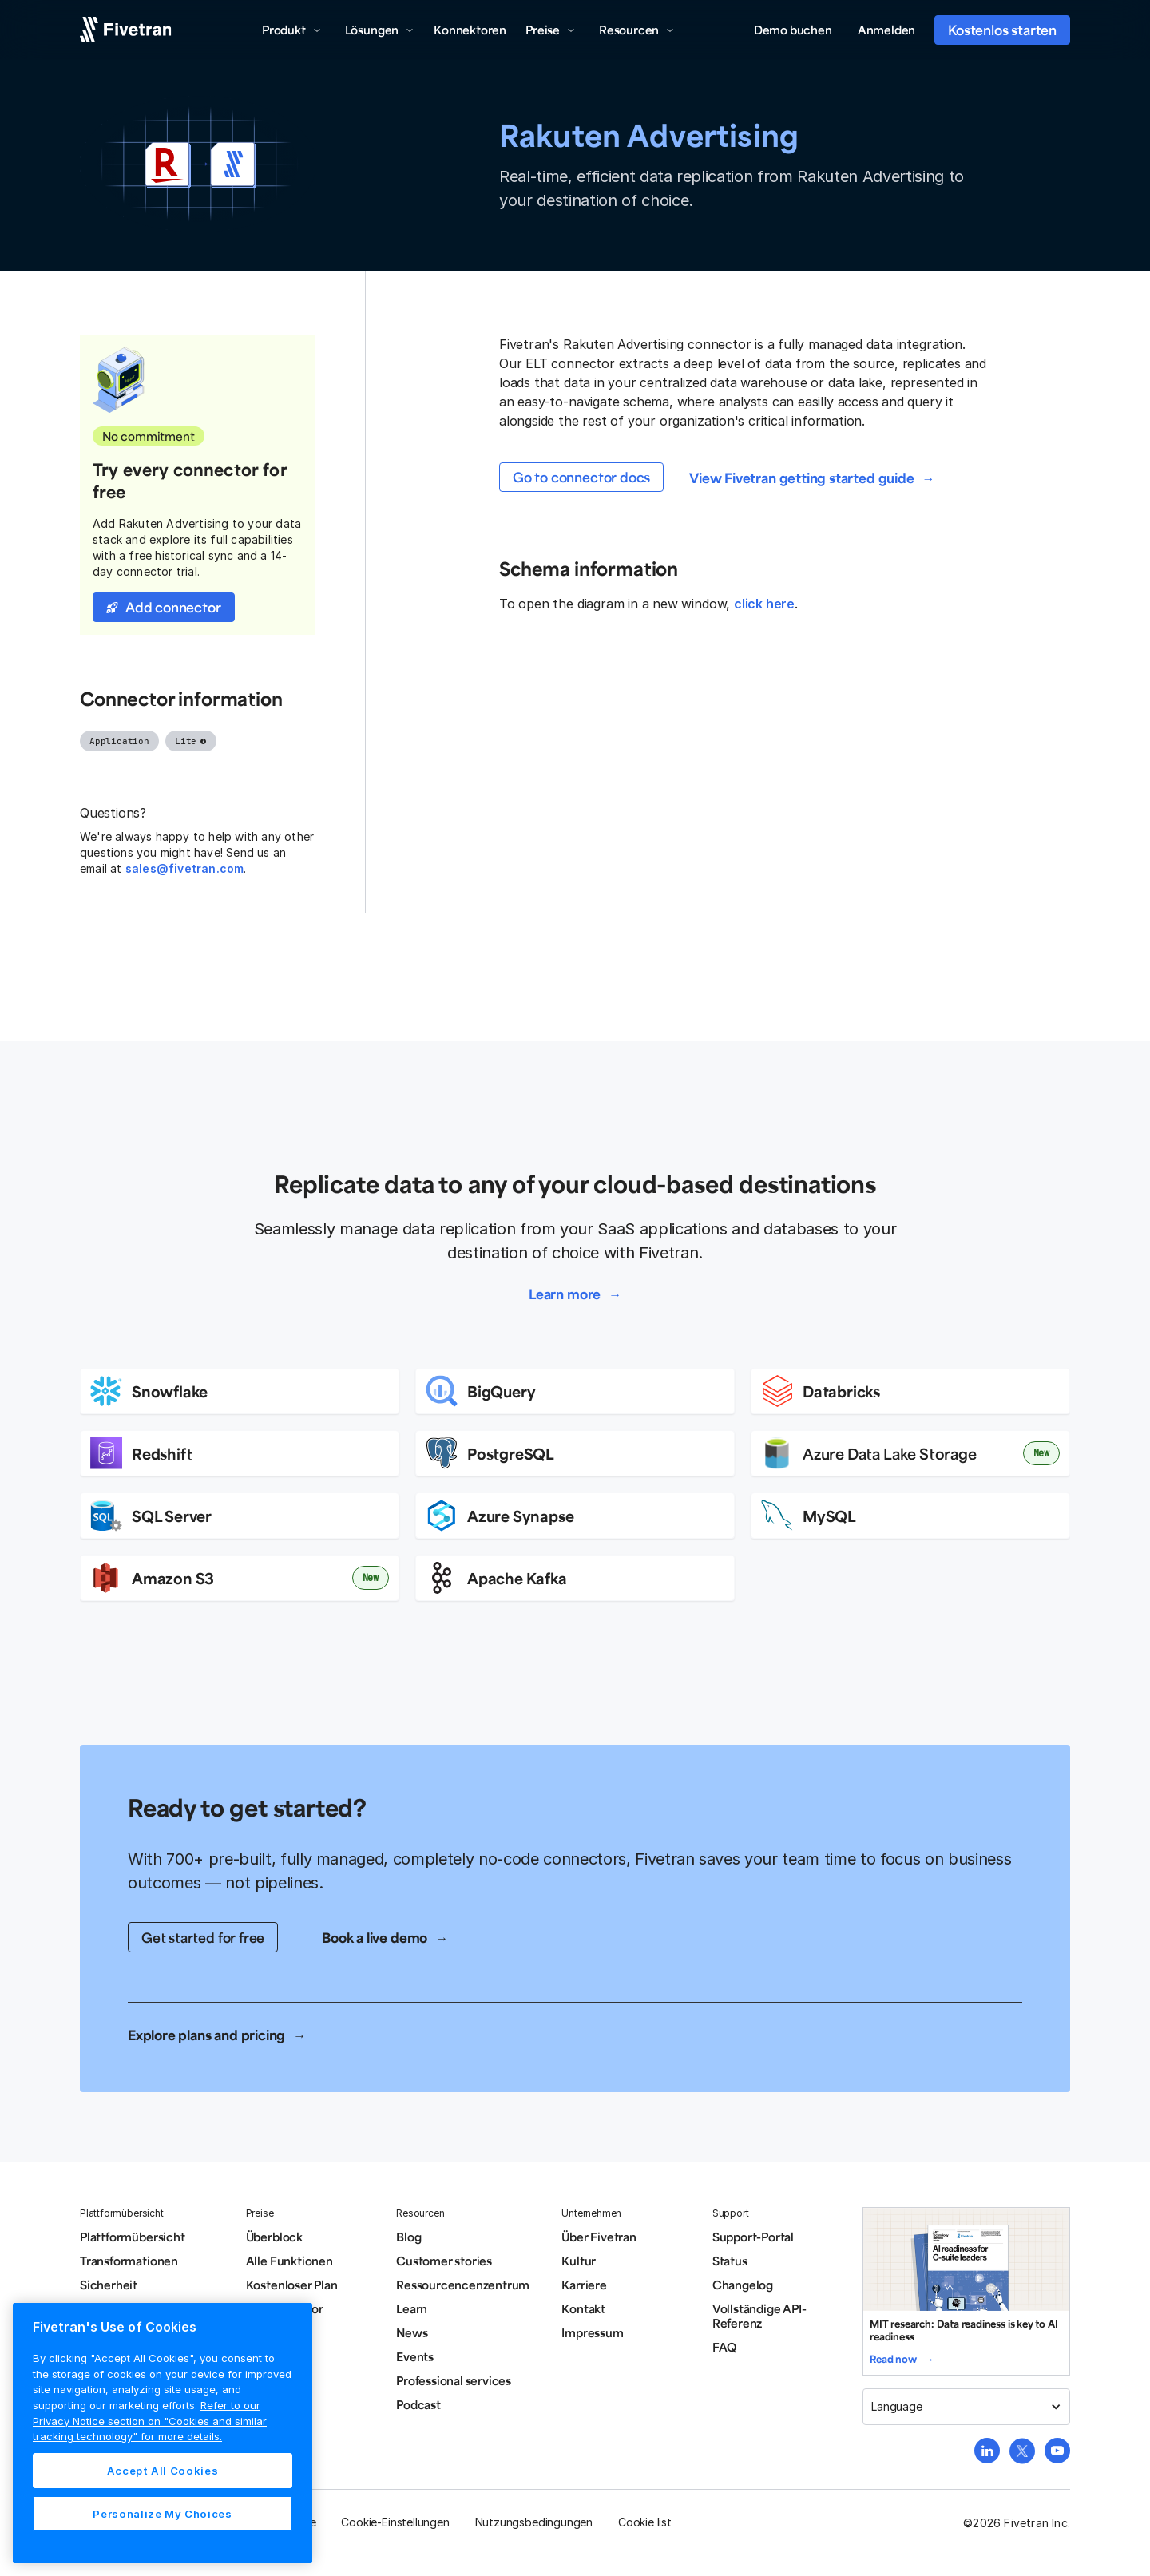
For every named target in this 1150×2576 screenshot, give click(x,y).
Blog (408, 2236)
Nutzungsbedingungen (534, 2522)
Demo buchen (793, 29)
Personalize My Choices (162, 2513)
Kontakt (583, 2308)
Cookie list (645, 2522)
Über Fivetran (598, 2236)
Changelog (742, 2284)
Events (415, 2356)
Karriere (583, 2284)
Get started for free (202, 1937)
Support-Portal (753, 2236)
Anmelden (886, 29)
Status (730, 2260)
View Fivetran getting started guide (801, 477)
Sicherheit (108, 2284)
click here (764, 604)
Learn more (565, 1293)
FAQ (724, 2347)
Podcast (418, 2404)
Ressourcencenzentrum (462, 2284)
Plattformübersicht (132, 2236)
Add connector (173, 607)
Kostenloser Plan (292, 2284)
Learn (411, 2308)
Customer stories (444, 2260)
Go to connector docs (581, 476)
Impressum (592, 2332)
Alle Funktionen (289, 2260)
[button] (292, 29)
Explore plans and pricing (206, 2034)
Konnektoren (470, 29)
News (411, 2332)
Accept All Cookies (163, 2470)
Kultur (578, 2260)
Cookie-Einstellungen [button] (395, 2522)
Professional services (453, 2380)
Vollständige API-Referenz (759, 2315)
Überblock (274, 2236)
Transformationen (129, 2260)
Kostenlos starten (1002, 29)
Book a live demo (374, 1937)
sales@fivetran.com (184, 868)
